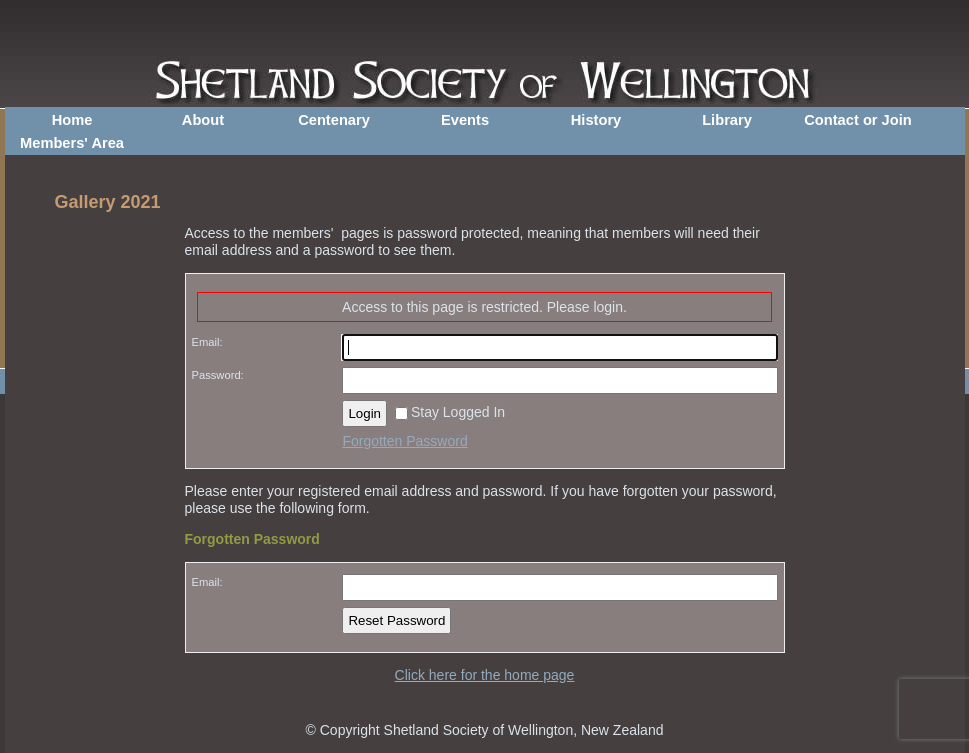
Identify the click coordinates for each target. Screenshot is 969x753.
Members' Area (72, 143)
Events (465, 120)
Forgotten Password (404, 441)
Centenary (334, 120)
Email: (207, 342)
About (203, 120)
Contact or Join (857, 120)
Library (727, 120)
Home (72, 120)
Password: (218, 375)
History (596, 120)
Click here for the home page (485, 675)
